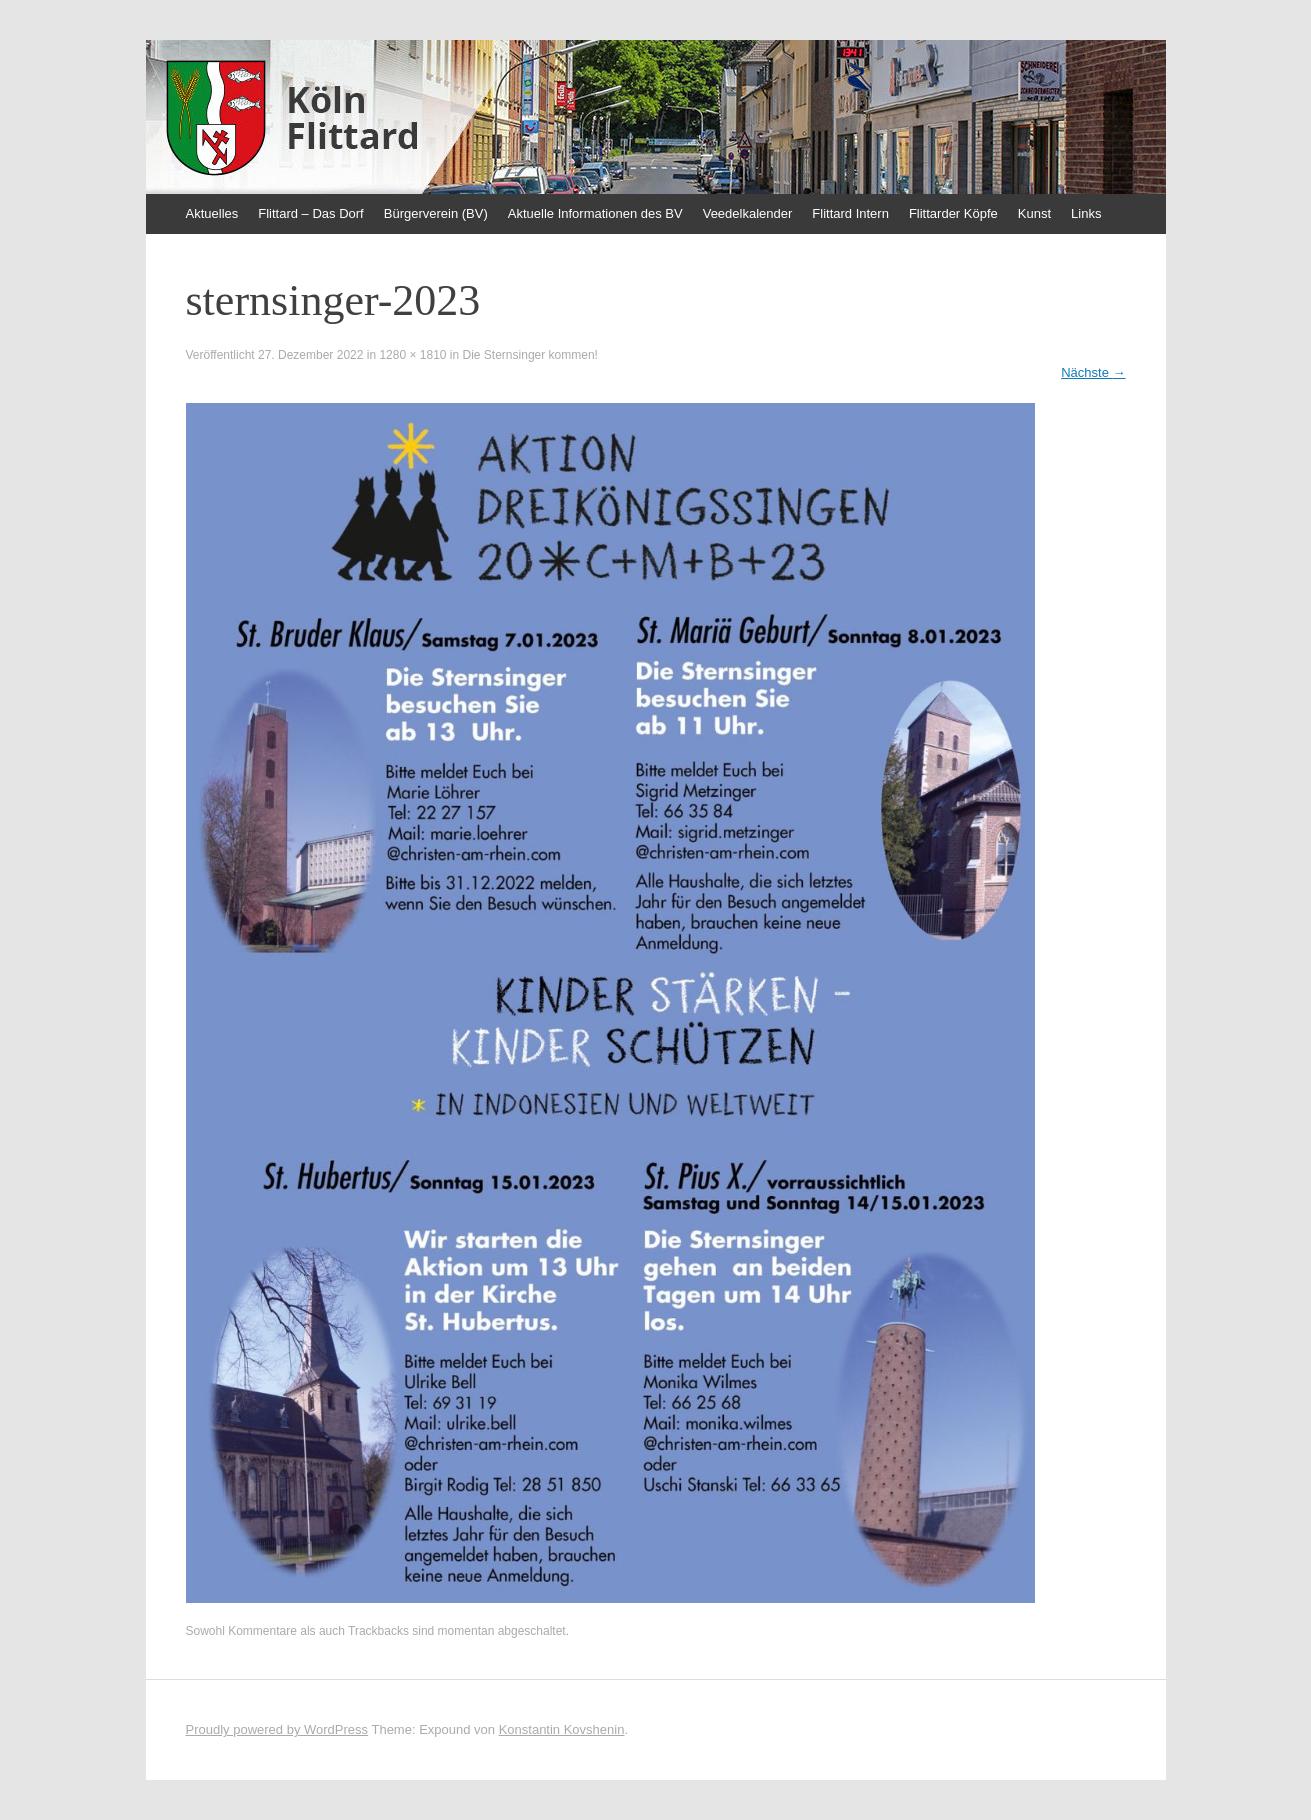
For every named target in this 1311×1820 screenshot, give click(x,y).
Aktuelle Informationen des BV (595, 213)
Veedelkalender (748, 213)
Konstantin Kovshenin (562, 1729)
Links (1086, 213)
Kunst (1034, 213)
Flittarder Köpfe (953, 213)
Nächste (1093, 372)
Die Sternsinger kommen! (530, 355)
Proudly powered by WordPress (277, 1729)
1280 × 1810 (412, 355)
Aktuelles (212, 213)
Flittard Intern (850, 213)
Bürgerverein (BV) (436, 213)
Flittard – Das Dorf (310, 213)
